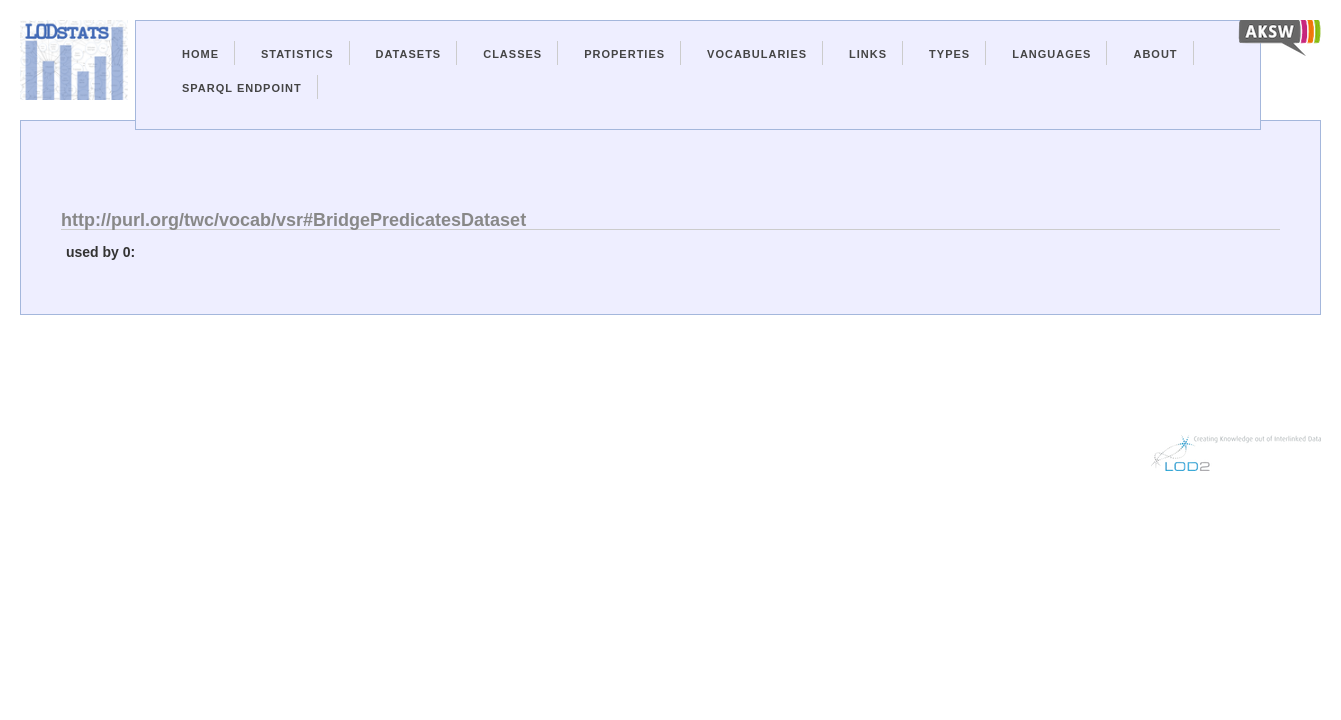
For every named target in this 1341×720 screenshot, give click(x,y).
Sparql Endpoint (242, 88)
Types (949, 54)
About (1155, 54)
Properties (624, 54)
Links (868, 54)
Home (200, 54)
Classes (512, 54)
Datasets (409, 54)
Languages (1051, 54)
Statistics (297, 54)
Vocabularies (757, 54)
